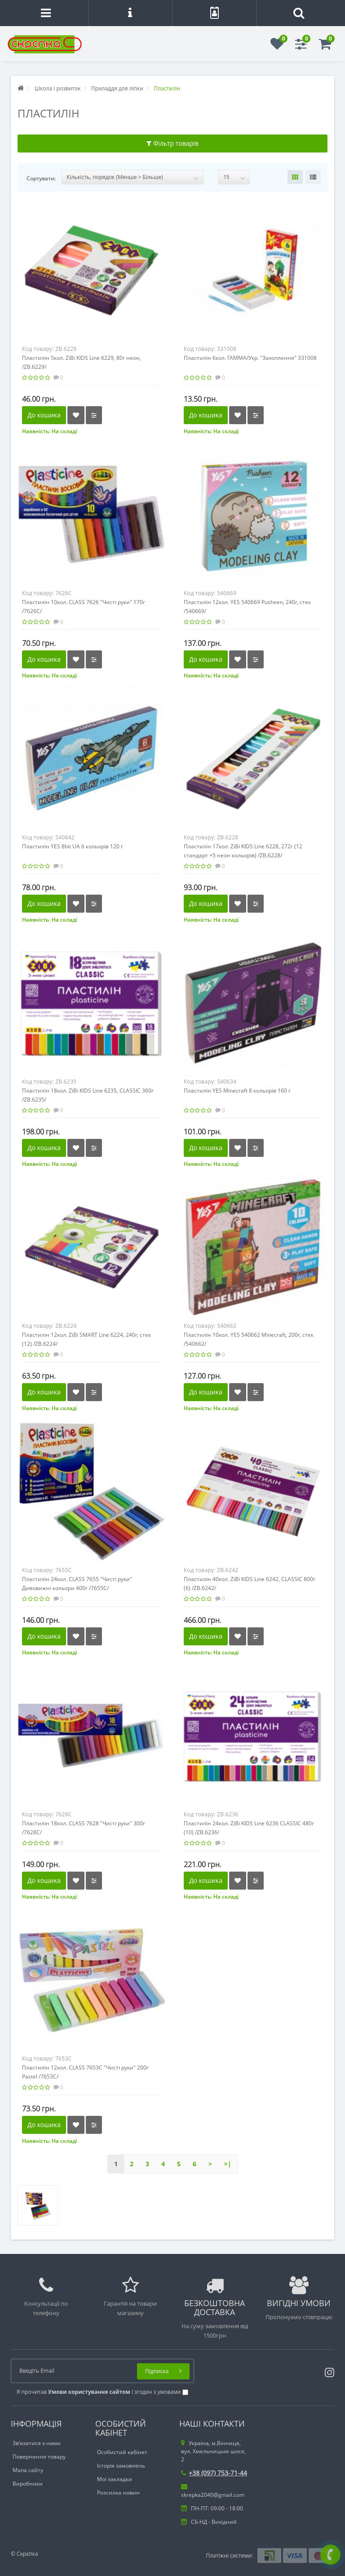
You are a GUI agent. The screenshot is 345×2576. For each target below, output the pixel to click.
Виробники (28, 2483)
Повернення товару (39, 2456)
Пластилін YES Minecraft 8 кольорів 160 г (237, 1090)
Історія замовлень (121, 2465)
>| (227, 2163)
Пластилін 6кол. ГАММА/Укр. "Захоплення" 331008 (250, 358)
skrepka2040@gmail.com (212, 2491)
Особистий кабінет (122, 2452)
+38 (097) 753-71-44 (214, 2472)
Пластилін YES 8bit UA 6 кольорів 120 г (72, 846)
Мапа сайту (28, 2470)
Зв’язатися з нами (37, 2443)
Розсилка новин (118, 2492)
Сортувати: (41, 178)
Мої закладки (114, 2479)
